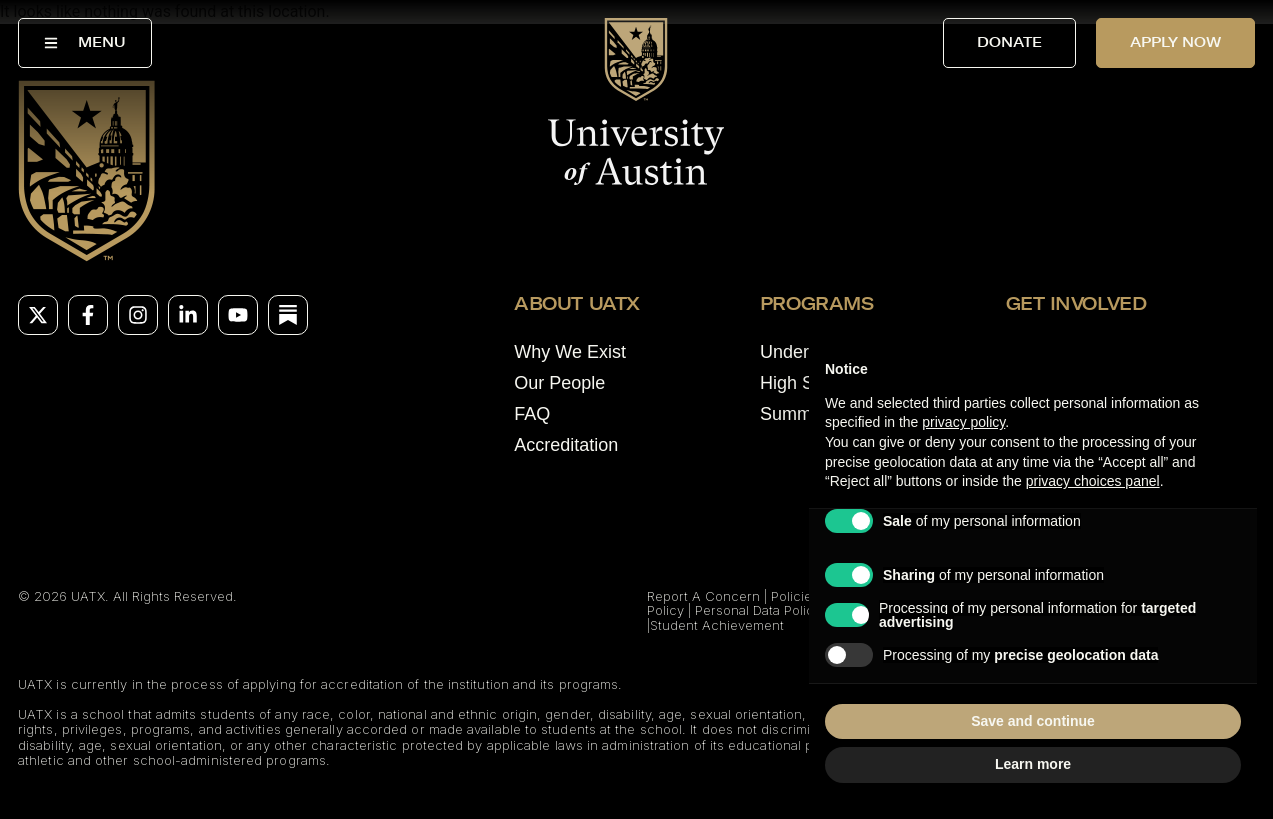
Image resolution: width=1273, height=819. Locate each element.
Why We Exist (570, 352)
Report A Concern (703, 596)
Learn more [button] (1033, 764)
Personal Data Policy (758, 610)
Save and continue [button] (1033, 721)
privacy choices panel (1093, 481)
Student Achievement (717, 625)
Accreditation (566, 445)
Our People (559, 383)
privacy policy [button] (963, 422)
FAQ (532, 414)
